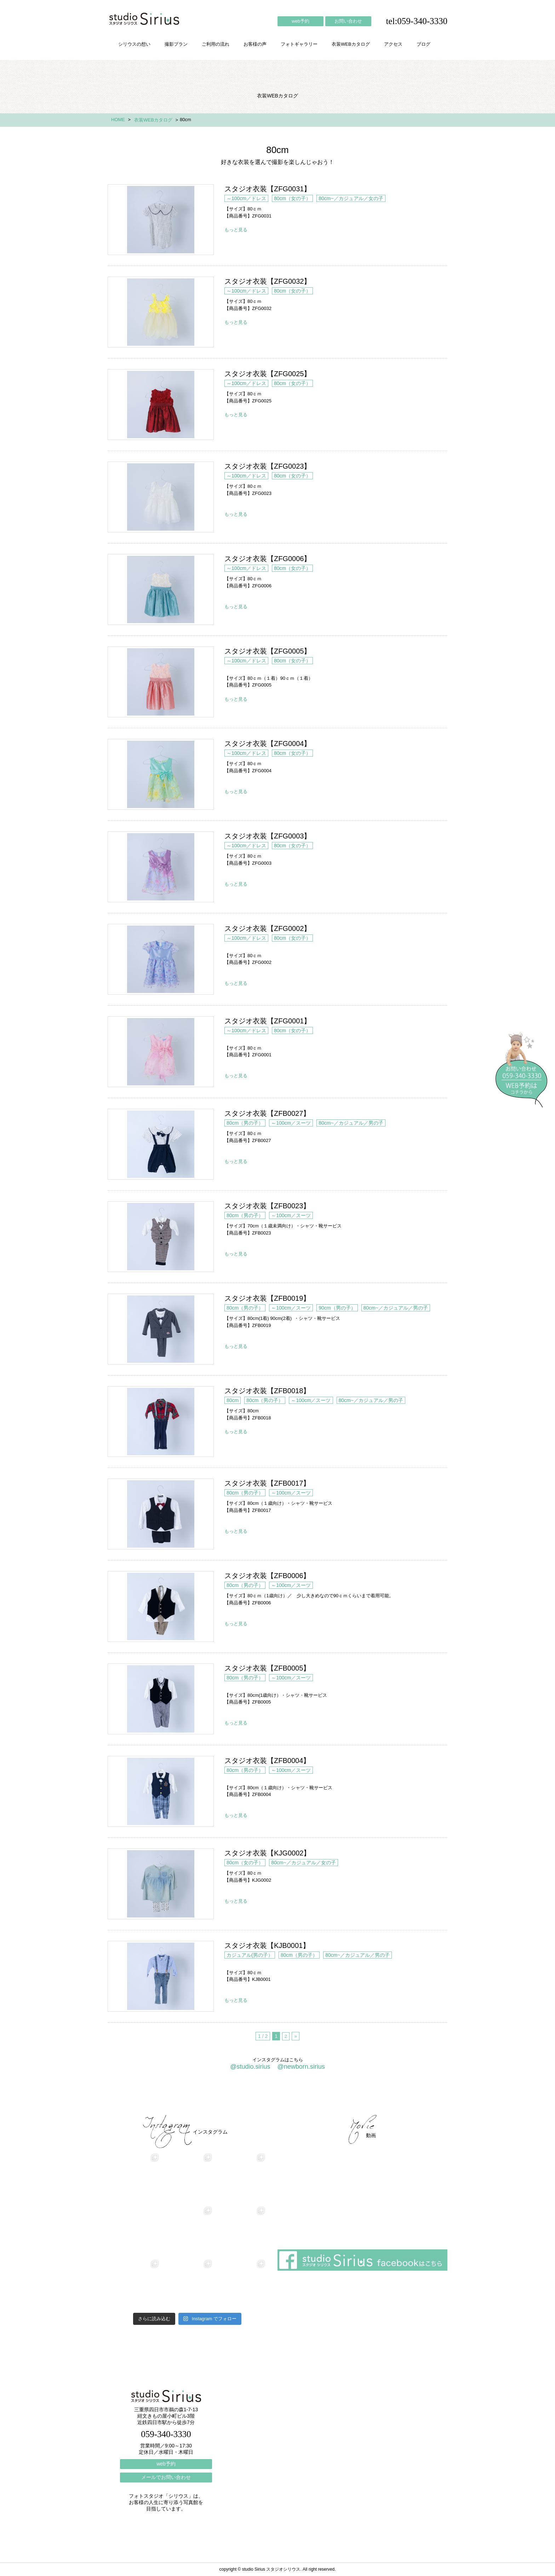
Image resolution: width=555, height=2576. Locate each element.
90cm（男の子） (337, 1308)
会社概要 (331, 2096)
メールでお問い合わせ (166, 2477)
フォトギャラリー (299, 44)
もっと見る (235, 229)
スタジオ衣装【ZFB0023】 (161, 1236)
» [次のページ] (295, 2036)
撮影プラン (176, 44)
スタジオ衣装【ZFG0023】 (161, 497)
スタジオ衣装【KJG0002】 (161, 1883)
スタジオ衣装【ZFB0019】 (161, 1329)
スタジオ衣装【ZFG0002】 (161, 959)
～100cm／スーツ (291, 1123)
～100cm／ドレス (246, 198)
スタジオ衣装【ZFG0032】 (161, 312)
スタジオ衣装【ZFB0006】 (161, 1606)
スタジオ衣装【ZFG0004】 (161, 774)
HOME (118, 119)
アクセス (393, 44)
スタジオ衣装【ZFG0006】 (161, 589)
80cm (233, 1400)
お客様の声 (255, 44)
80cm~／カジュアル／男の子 (351, 1123)
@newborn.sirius (301, 2066)
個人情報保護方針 (418, 2096)
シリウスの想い (134, 44)
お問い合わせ (348, 21)
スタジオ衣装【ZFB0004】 (161, 1791)
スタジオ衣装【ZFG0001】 (161, 1051)
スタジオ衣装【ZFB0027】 (161, 1144)
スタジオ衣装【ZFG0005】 (161, 681)
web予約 (300, 21)
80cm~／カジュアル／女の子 (351, 198)
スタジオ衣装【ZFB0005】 (161, 1698)
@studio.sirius (250, 2066)
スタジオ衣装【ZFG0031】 (161, 219)
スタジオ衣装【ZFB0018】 (161, 1421)
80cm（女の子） (292, 198)
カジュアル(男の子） (250, 1955)
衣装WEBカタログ (351, 44)
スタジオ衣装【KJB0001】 (161, 1976)
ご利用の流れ (215, 44)
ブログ (423, 44)
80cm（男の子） (245, 1123)
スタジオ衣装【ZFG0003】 (161, 866)
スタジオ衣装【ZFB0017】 (161, 1514)
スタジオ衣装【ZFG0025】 (161, 404)
